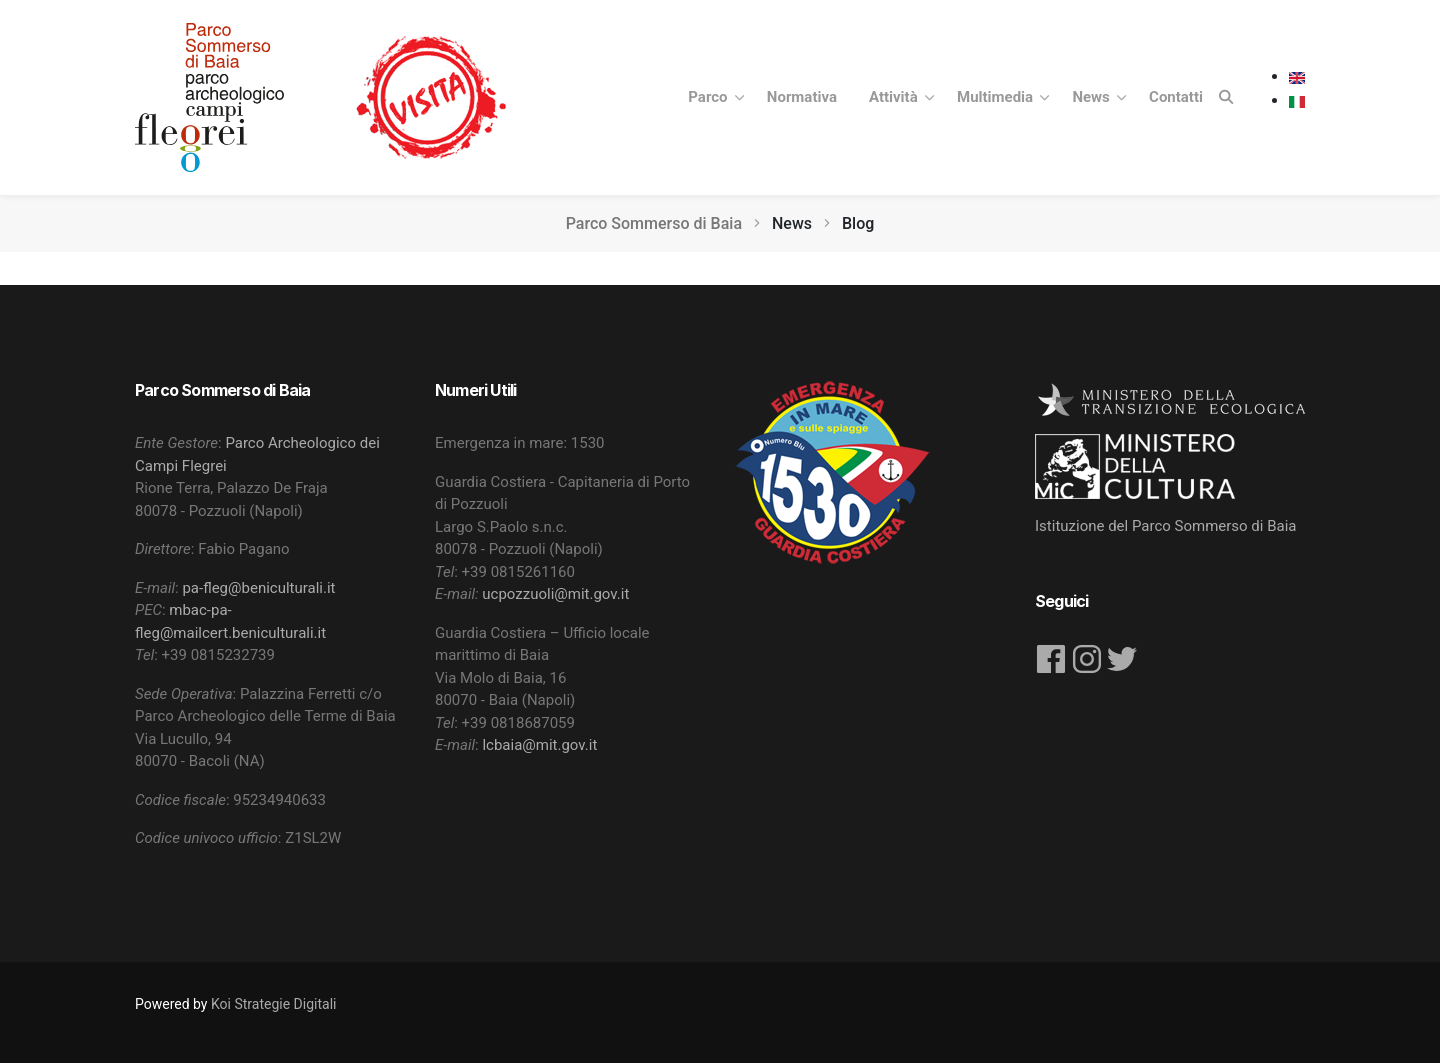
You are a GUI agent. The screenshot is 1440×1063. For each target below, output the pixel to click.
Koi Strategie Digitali (273, 1004)
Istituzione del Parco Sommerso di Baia (1166, 526)
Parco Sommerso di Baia (654, 223)
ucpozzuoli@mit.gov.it (555, 594)
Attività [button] (895, 97)
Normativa (802, 97)
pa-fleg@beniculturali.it (258, 588)
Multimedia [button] (997, 97)
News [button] (1092, 97)
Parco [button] (709, 97)
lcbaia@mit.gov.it (539, 745)
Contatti (1176, 97)
